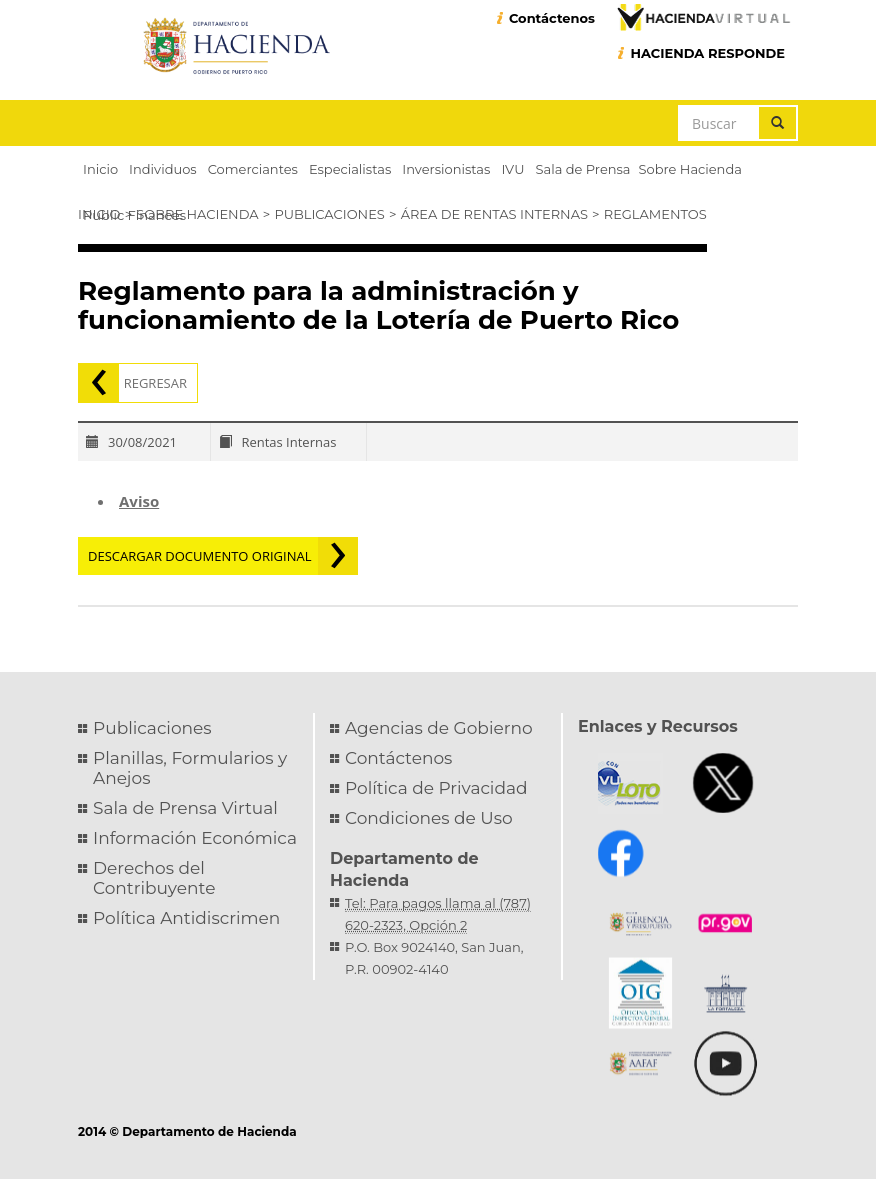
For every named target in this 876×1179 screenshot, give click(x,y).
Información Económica (195, 838)
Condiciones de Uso (429, 818)
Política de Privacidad (436, 788)
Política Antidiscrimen (186, 918)
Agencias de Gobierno (439, 728)
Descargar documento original (200, 556)
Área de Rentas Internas (494, 214)
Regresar (155, 383)
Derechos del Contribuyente (154, 878)
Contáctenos (552, 18)
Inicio (99, 214)
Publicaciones (329, 214)
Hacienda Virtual (703, 17)
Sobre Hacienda (197, 214)
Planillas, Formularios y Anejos (190, 768)
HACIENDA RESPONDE (707, 53)
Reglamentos (655, 214)
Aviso (139, 501)
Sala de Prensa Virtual (185, 808)
